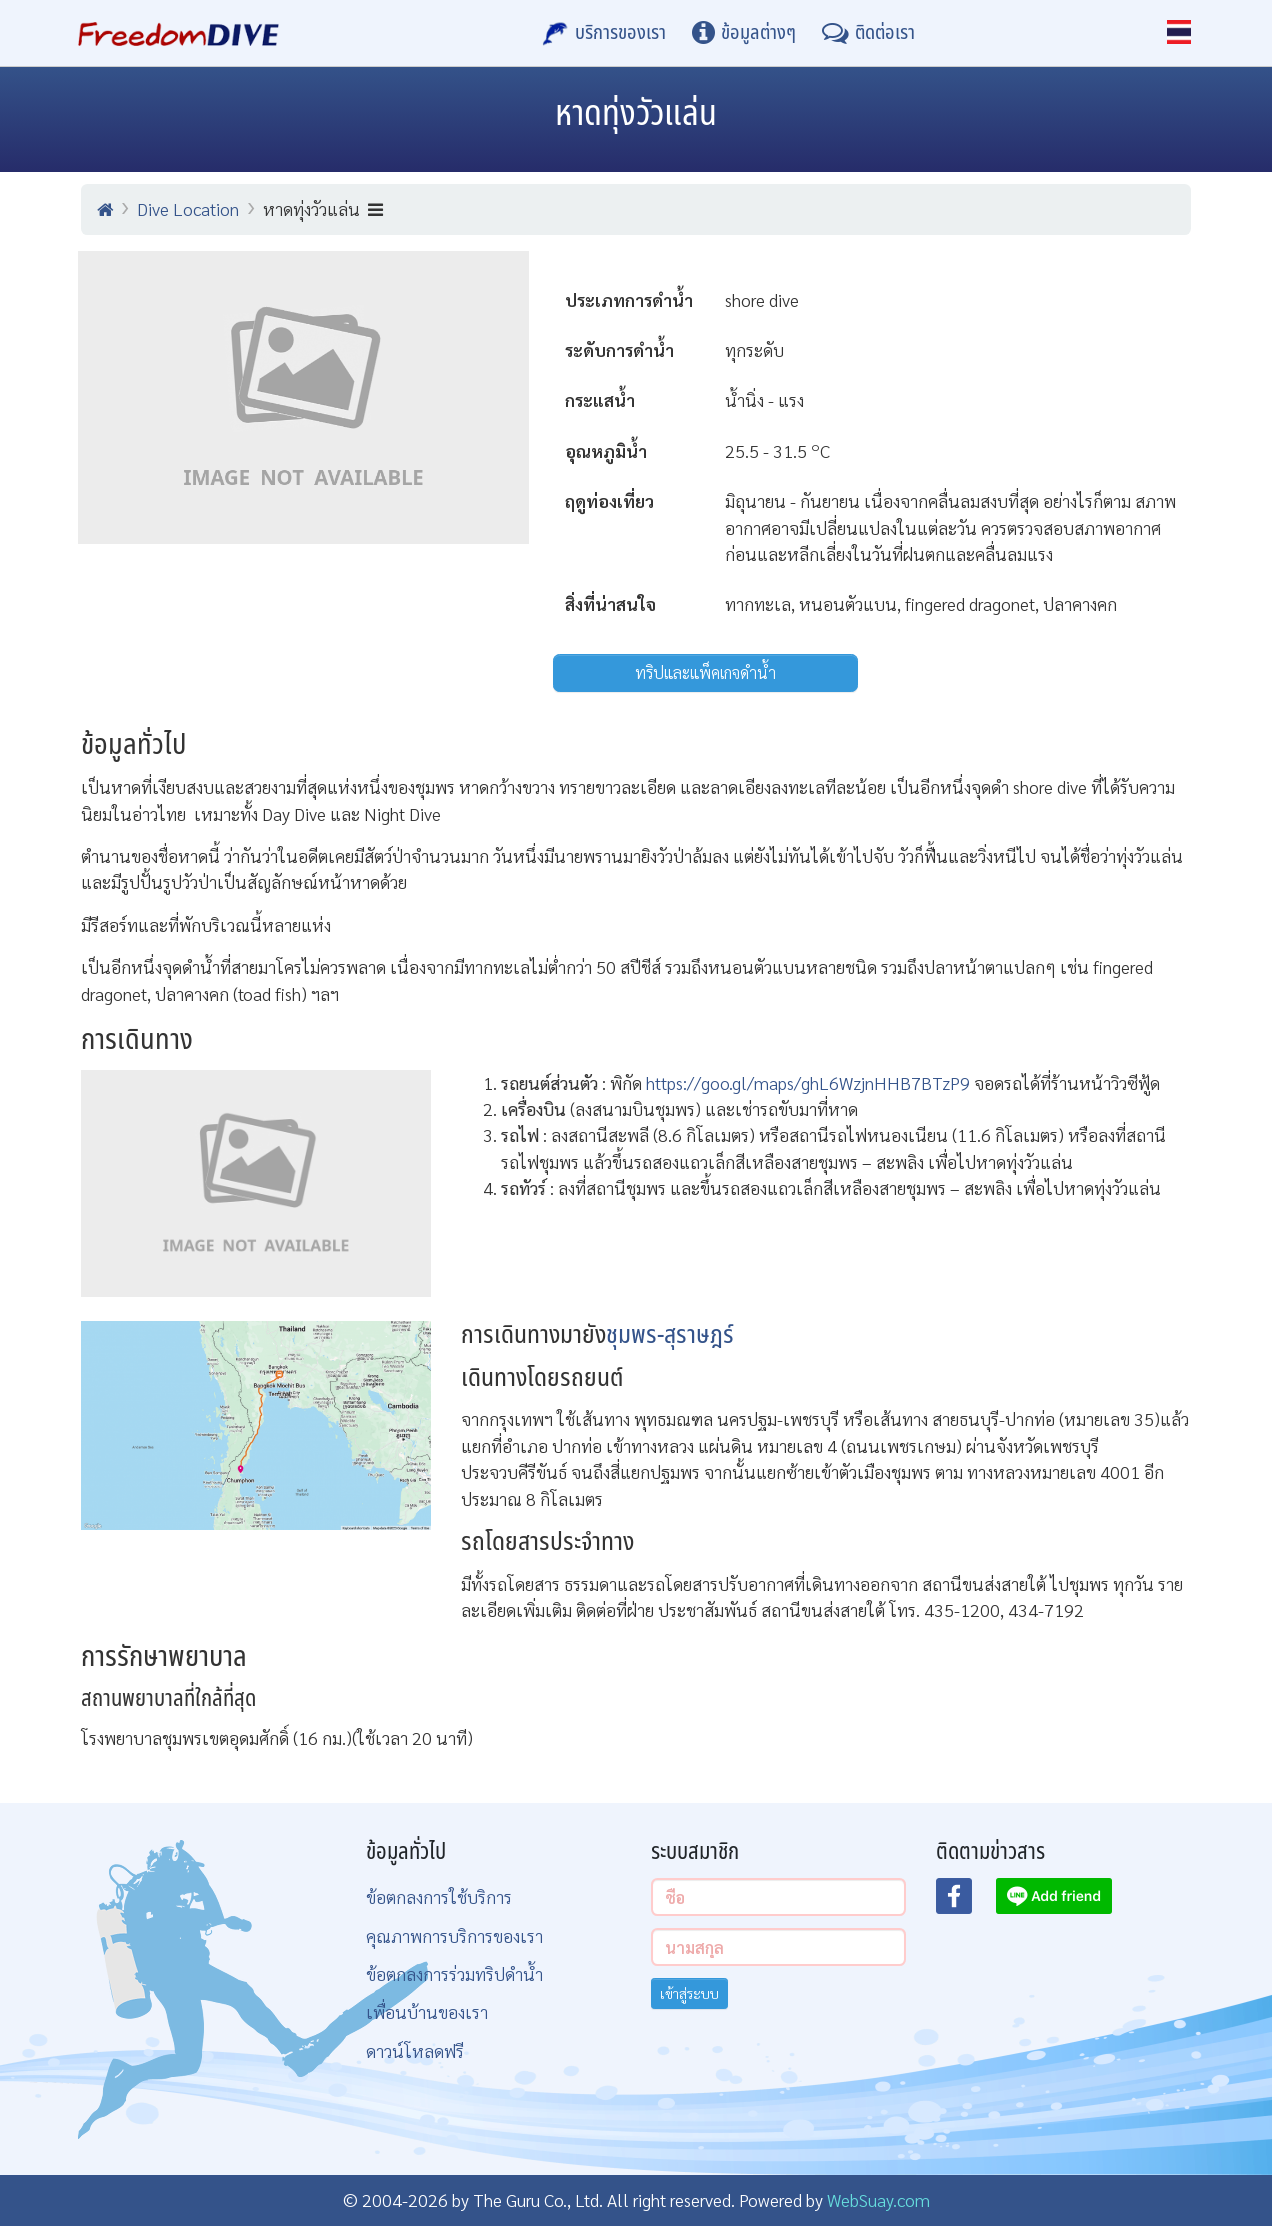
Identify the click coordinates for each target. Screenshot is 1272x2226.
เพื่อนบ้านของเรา (427, 2011)
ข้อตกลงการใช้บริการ (439, 1896)
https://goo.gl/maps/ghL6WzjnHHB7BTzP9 (808, 1082)
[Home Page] (178, 33)
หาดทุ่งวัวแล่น (323, 208)
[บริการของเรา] (604, 33)
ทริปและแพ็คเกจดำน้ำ (705, 672)
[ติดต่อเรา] (868, 33)
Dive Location (188, 208)
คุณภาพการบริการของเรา (454, 1935)
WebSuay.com (878, 2199)
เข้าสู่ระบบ (689, 1993)
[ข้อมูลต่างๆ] (744, 33)
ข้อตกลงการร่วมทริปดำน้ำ (454, 1973)
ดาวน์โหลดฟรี (415, 2050)
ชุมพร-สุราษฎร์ (670, 1335)
